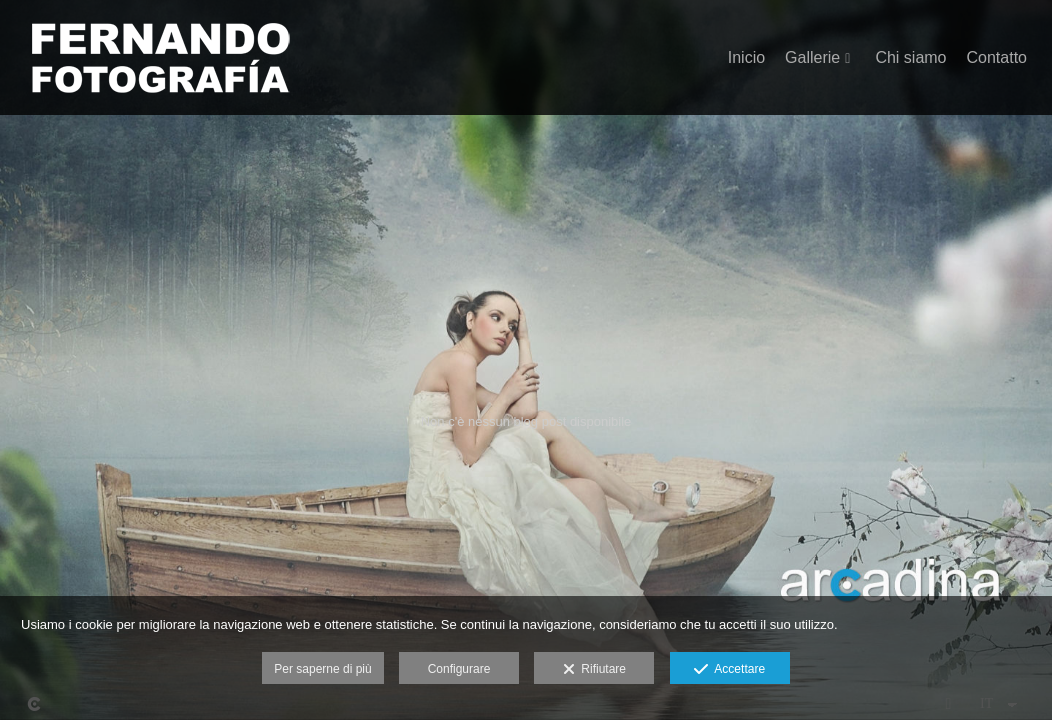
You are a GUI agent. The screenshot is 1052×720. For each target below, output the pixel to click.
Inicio (746, 57)
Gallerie (812, 57)
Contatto (997, 57)
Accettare (729, 670)
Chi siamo (910, 57)
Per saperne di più (322, 669)
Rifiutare (594, 670)
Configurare (459, 669)
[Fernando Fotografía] (160, 65)
